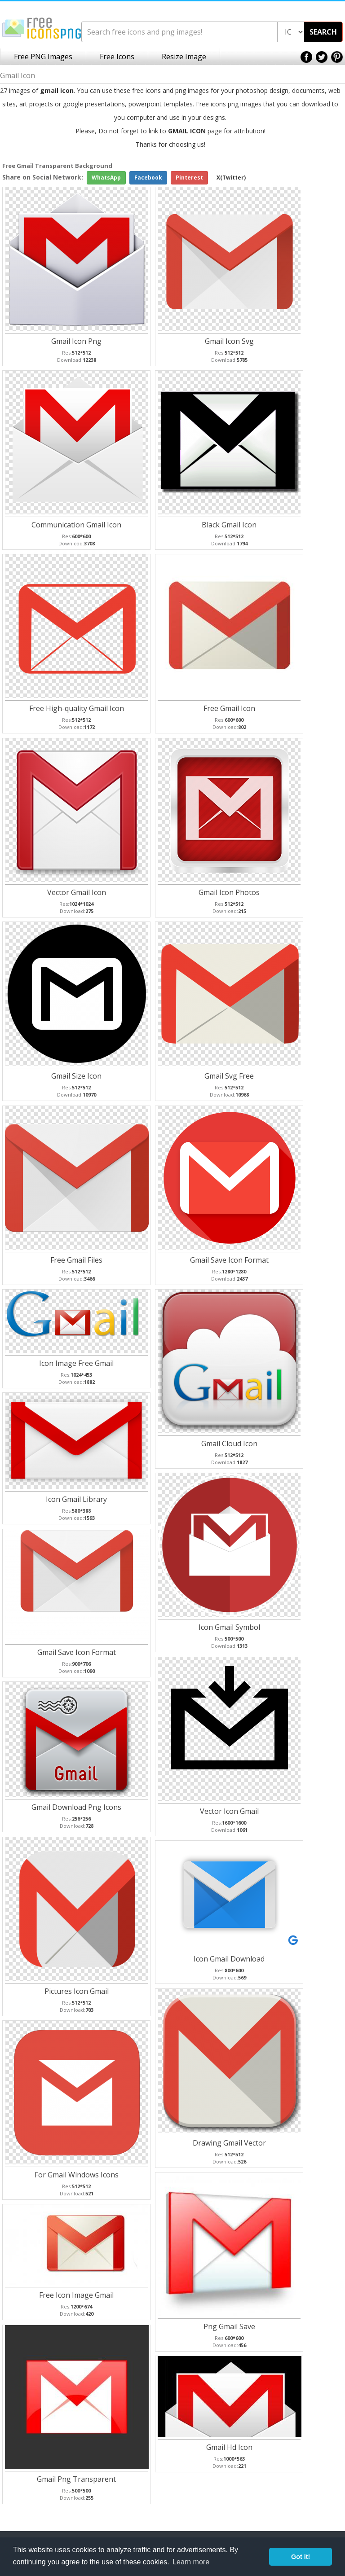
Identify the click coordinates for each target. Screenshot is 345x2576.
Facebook (148, 177)
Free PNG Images (43, 56)
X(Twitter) (231, 177)
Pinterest (189, 177)
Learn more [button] (190, 2562)
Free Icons (117, 56)
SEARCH (323, 32)
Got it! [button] (300, 2556)
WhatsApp (106, 177)
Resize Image (184, 56)
